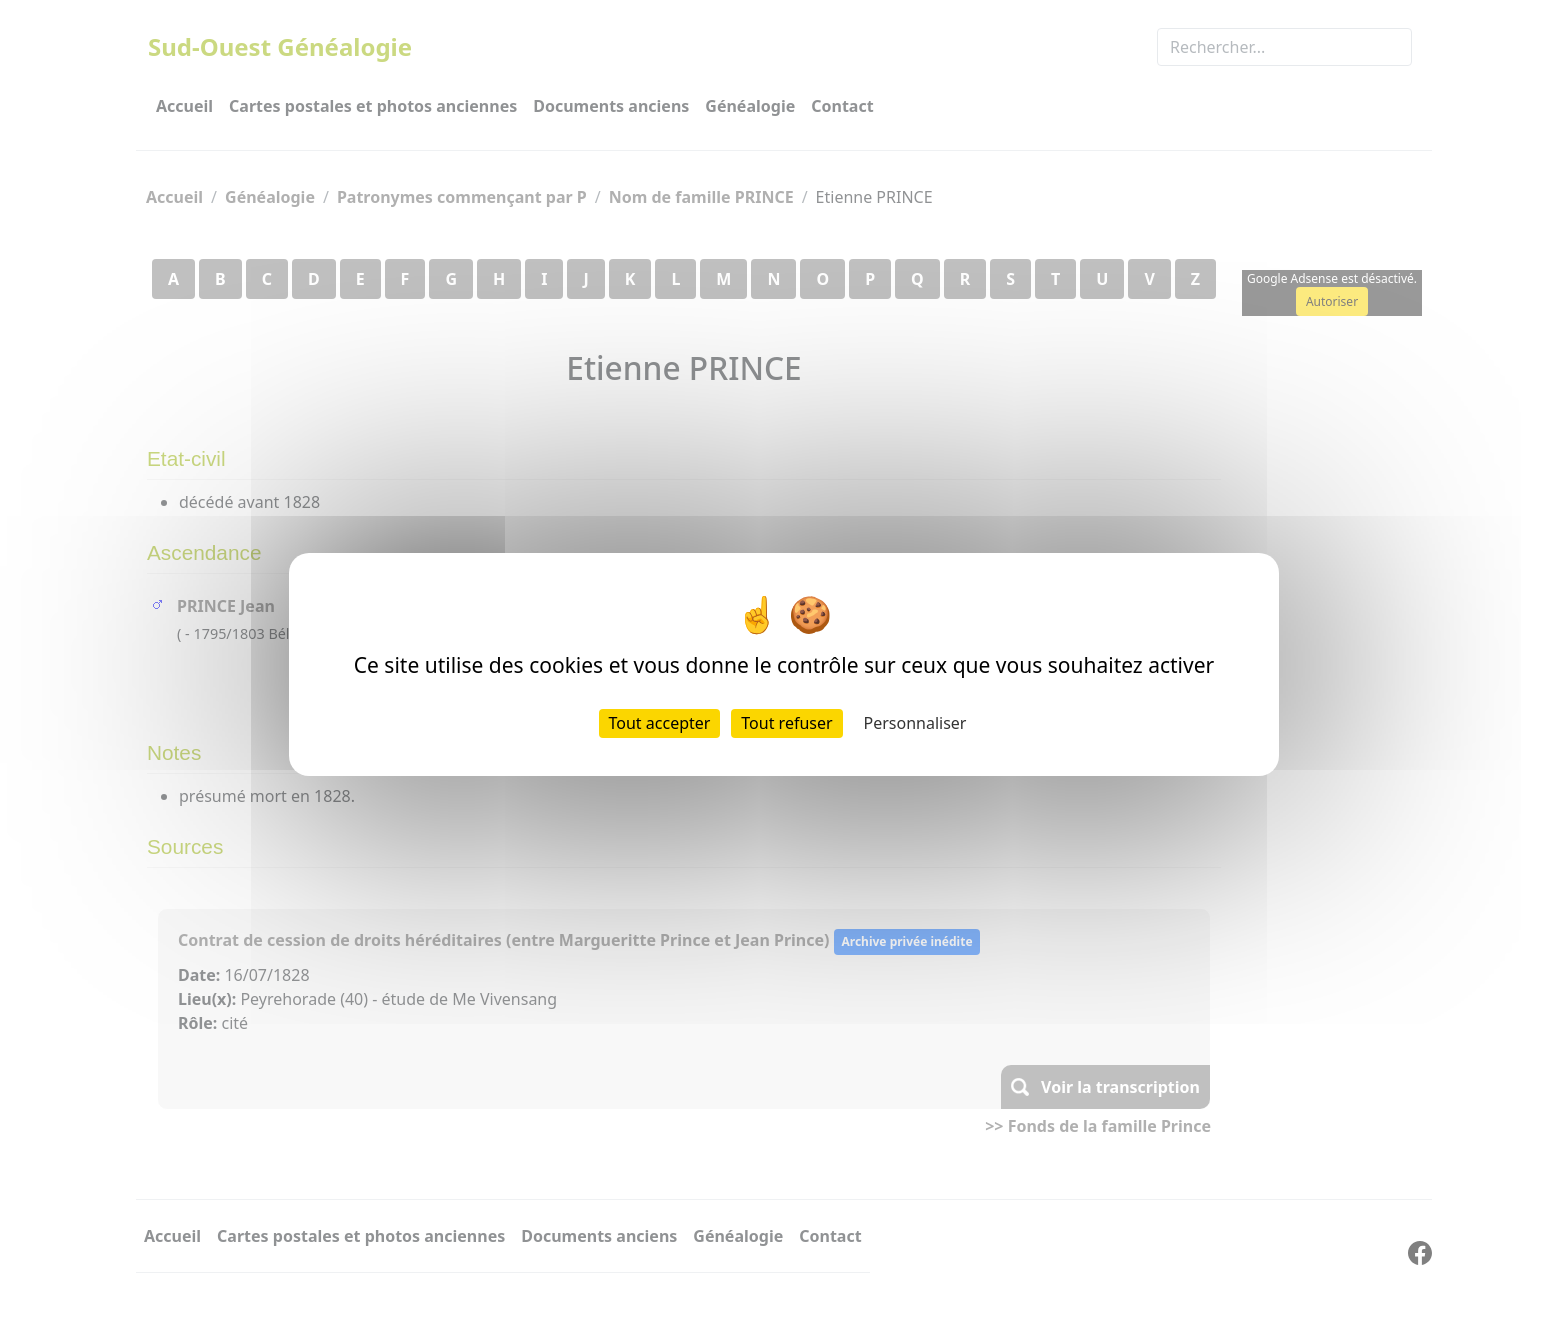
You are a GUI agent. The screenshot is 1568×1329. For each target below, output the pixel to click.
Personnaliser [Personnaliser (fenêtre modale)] (915, 723)
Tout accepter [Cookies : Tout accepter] (660, 723)
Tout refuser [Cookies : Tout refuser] (786, 723)
